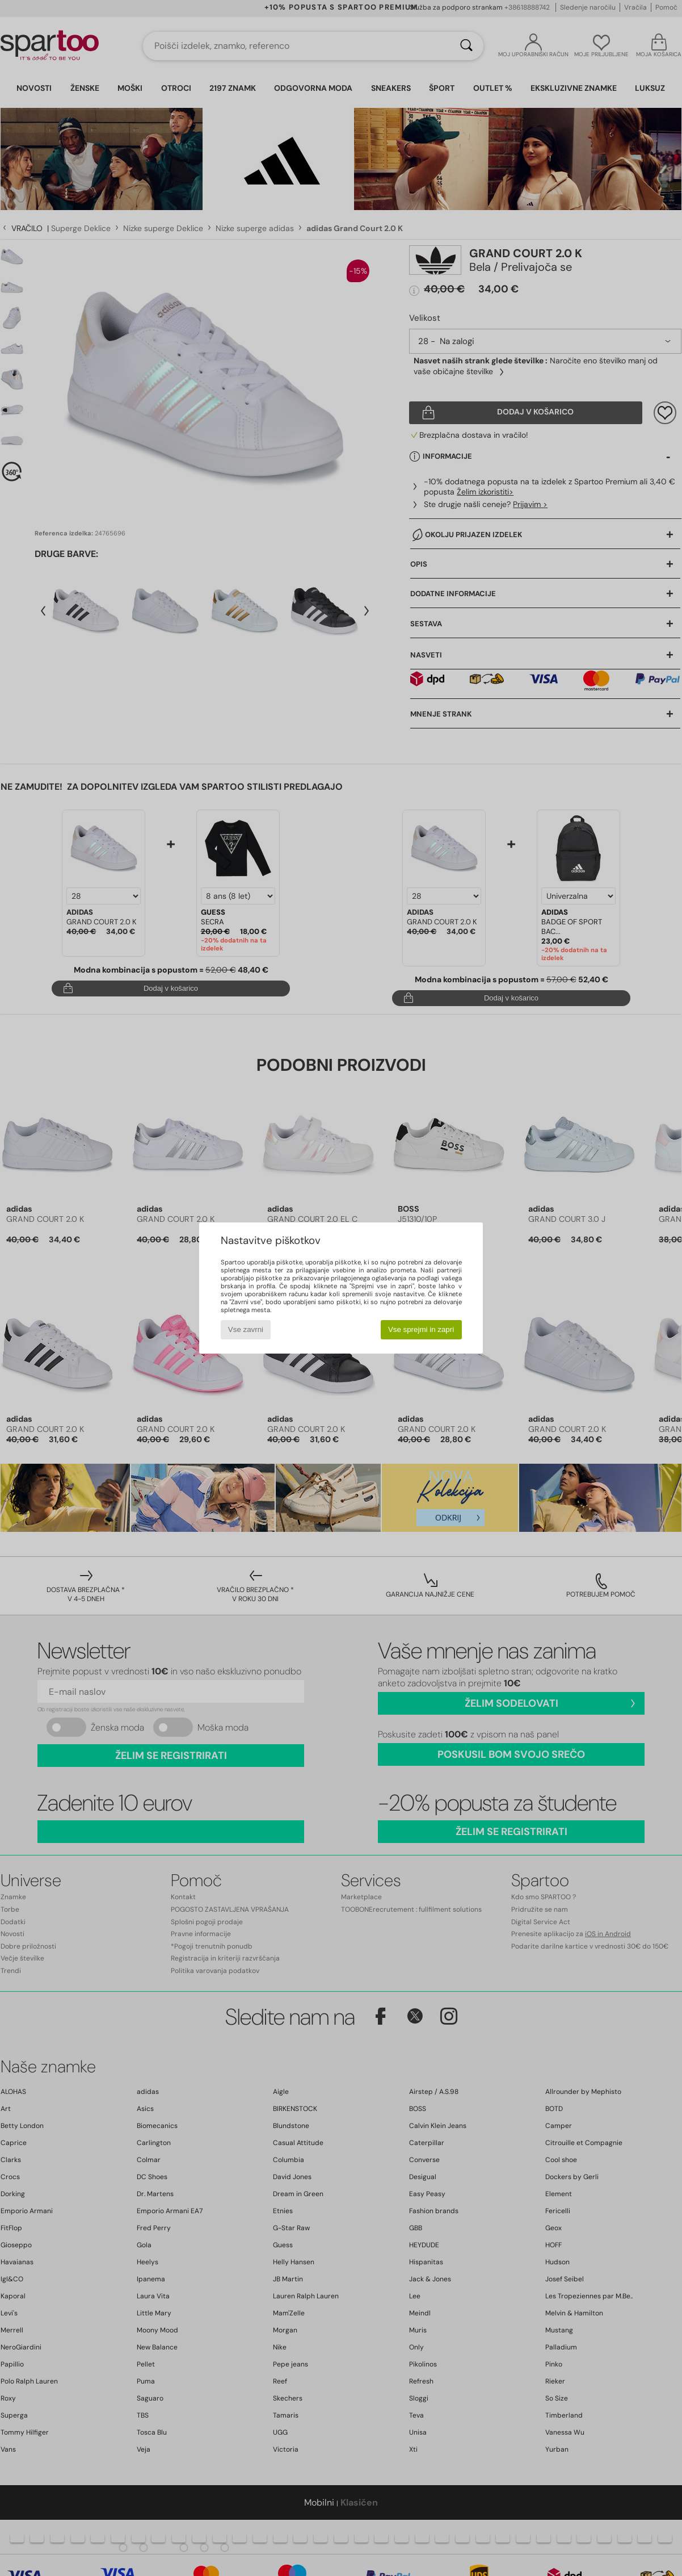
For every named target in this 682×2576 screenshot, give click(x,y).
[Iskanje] (466, 46)
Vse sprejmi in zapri (421, 1329)
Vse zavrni (245, 1329)
